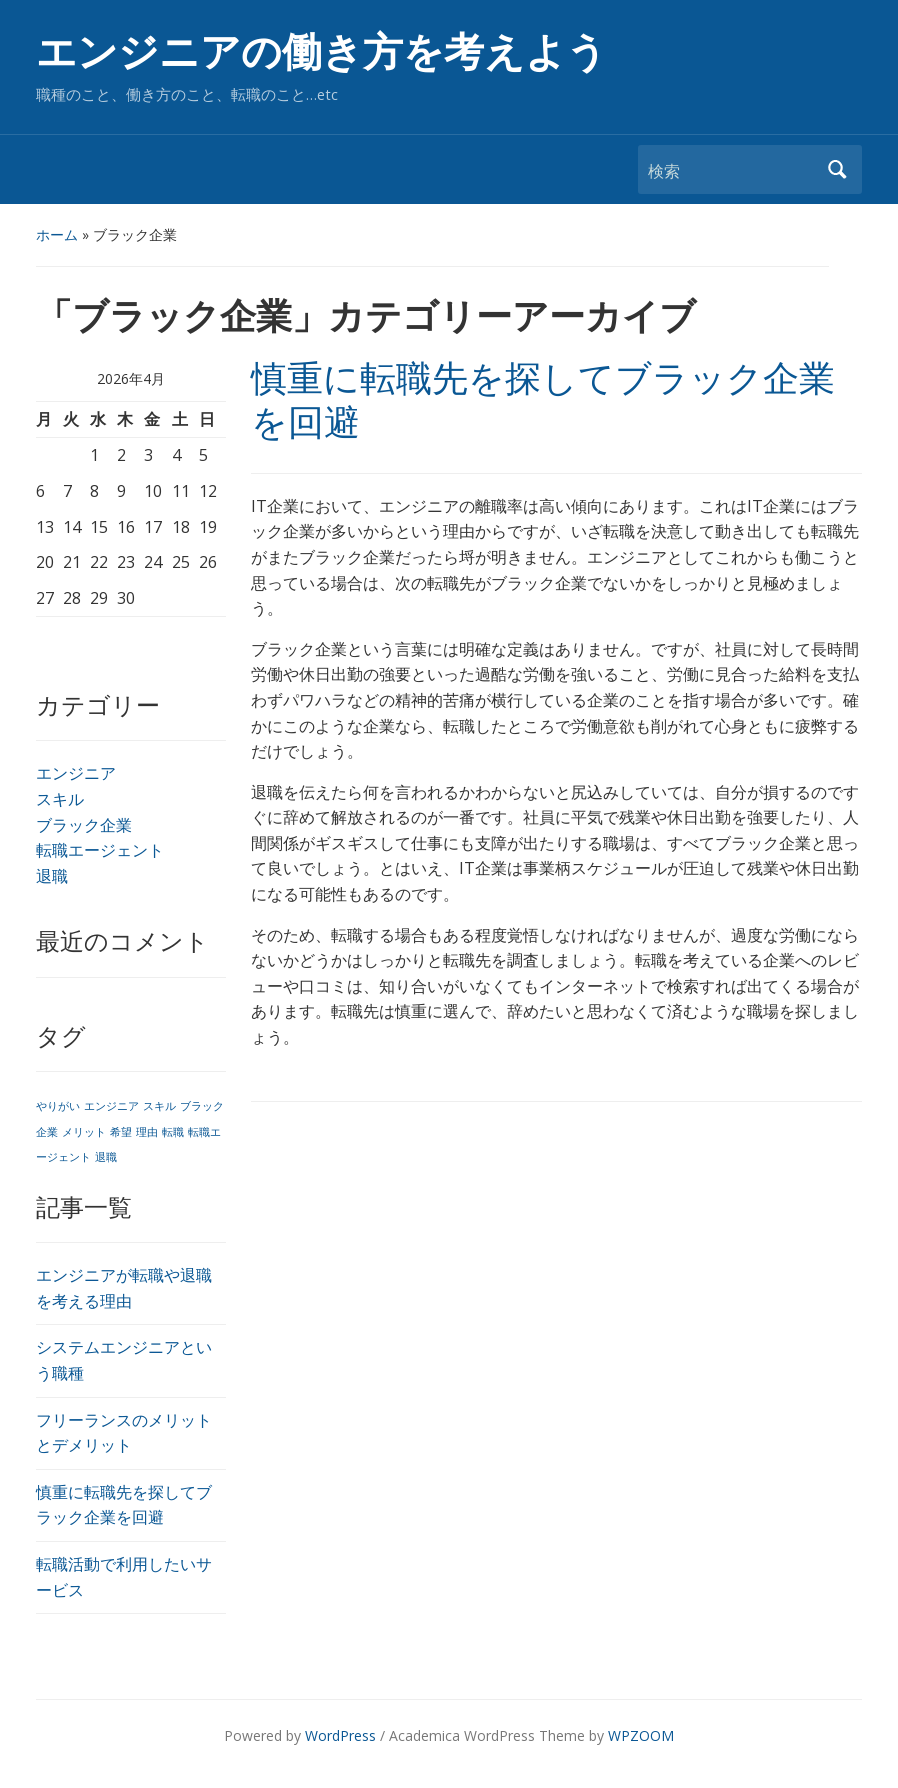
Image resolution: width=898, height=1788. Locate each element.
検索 (837, 169)
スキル (60, 799)
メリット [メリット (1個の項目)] (84, 1132)
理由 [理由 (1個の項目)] (147, 1132)
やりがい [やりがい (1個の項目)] (58, 1106)
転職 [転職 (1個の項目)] (173, 1132)
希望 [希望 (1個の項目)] (121, 1132)
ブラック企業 (84, 825)
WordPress (340, 1735)
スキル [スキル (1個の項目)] (159, 1106)
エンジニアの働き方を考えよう (321, 52)
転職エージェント (100, 850)
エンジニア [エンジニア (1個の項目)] (111, 1106)
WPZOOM (641, 1735)
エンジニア (76, 773)
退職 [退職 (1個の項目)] (106, 1157)
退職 (52, 876)
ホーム (57, 234)
